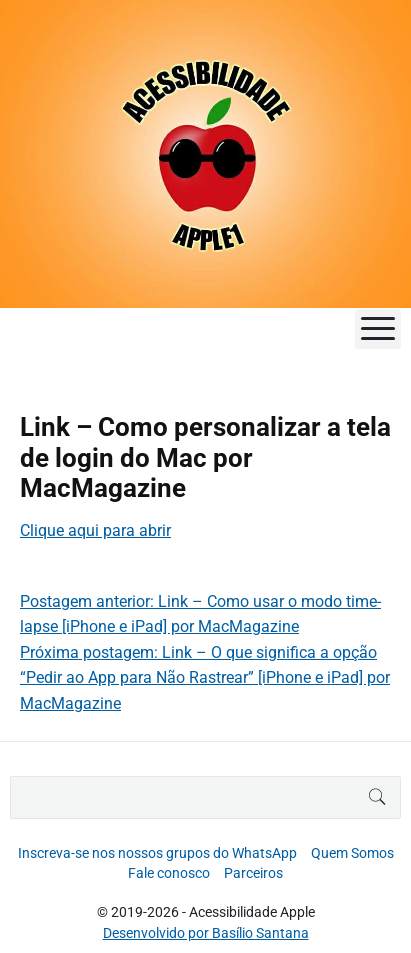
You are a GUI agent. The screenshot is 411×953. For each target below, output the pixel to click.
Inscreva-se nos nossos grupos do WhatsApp (157, 853)
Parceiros (253, 873)
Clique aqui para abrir (95, 530)
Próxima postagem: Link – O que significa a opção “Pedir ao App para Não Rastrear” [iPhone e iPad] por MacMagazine (205, 678)
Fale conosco (169, 873)
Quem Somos (352, 853)
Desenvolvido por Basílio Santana (206, 933)
